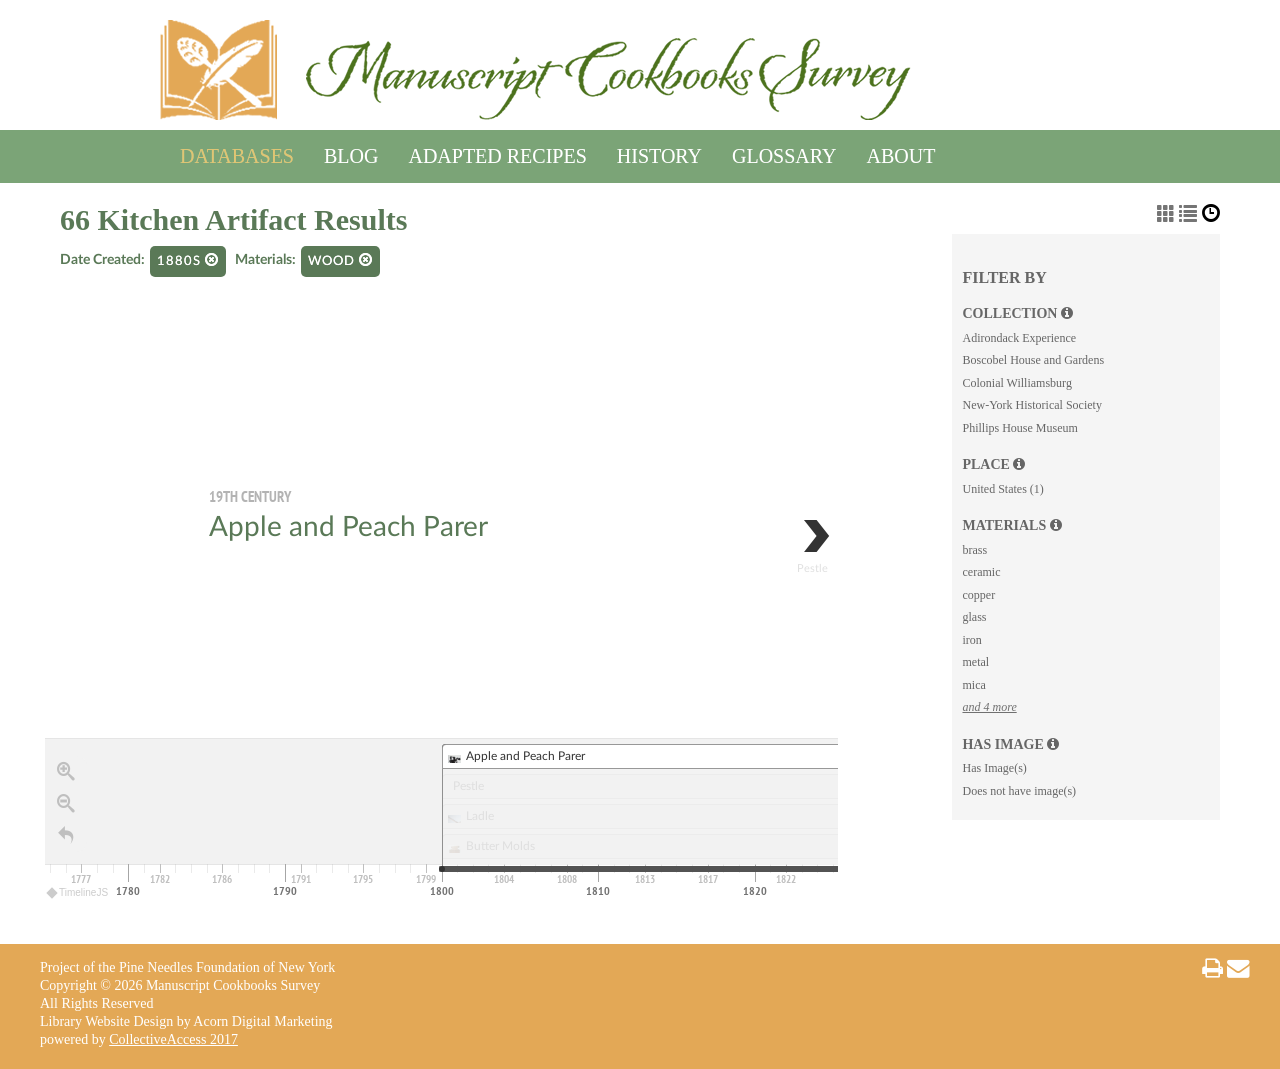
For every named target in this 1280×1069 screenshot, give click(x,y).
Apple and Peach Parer (348, 527)
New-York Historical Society (1031, 405)
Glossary (784, 152)
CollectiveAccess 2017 (173, 1039)
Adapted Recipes (497, 152)
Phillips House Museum (1019, 428)
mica (973, 685)
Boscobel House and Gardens (1033, 360)
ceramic (981, 572)
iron (971, 640)
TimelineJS (78, 892)
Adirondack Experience (1019, 338)
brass (974, 550)
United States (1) (1002, 489)
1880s (188, 260)
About (901, 152)
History (659, 152)
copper (978, 595)
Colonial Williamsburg (1016, 383)
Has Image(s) (994, 768)
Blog (351, 152)
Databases (237, 152)
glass (974, 617)
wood (340, 260)
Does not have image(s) (1019, 791)
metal (975, 662)
